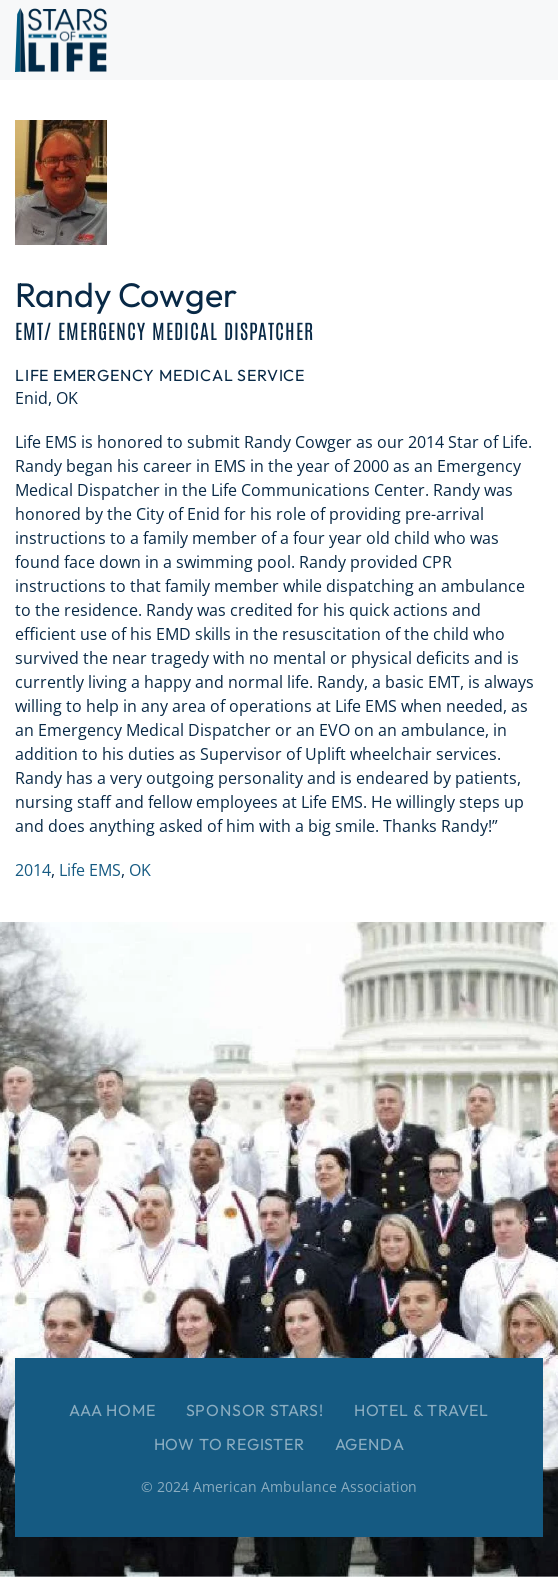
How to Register (229, 1444)
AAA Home (112, 1410)
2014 (33, 870)
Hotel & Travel (421, 1410)
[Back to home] (61, 40)
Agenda (370, 1444)
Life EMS (90, 870)
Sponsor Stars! (255, 1410)
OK (140, 870)
